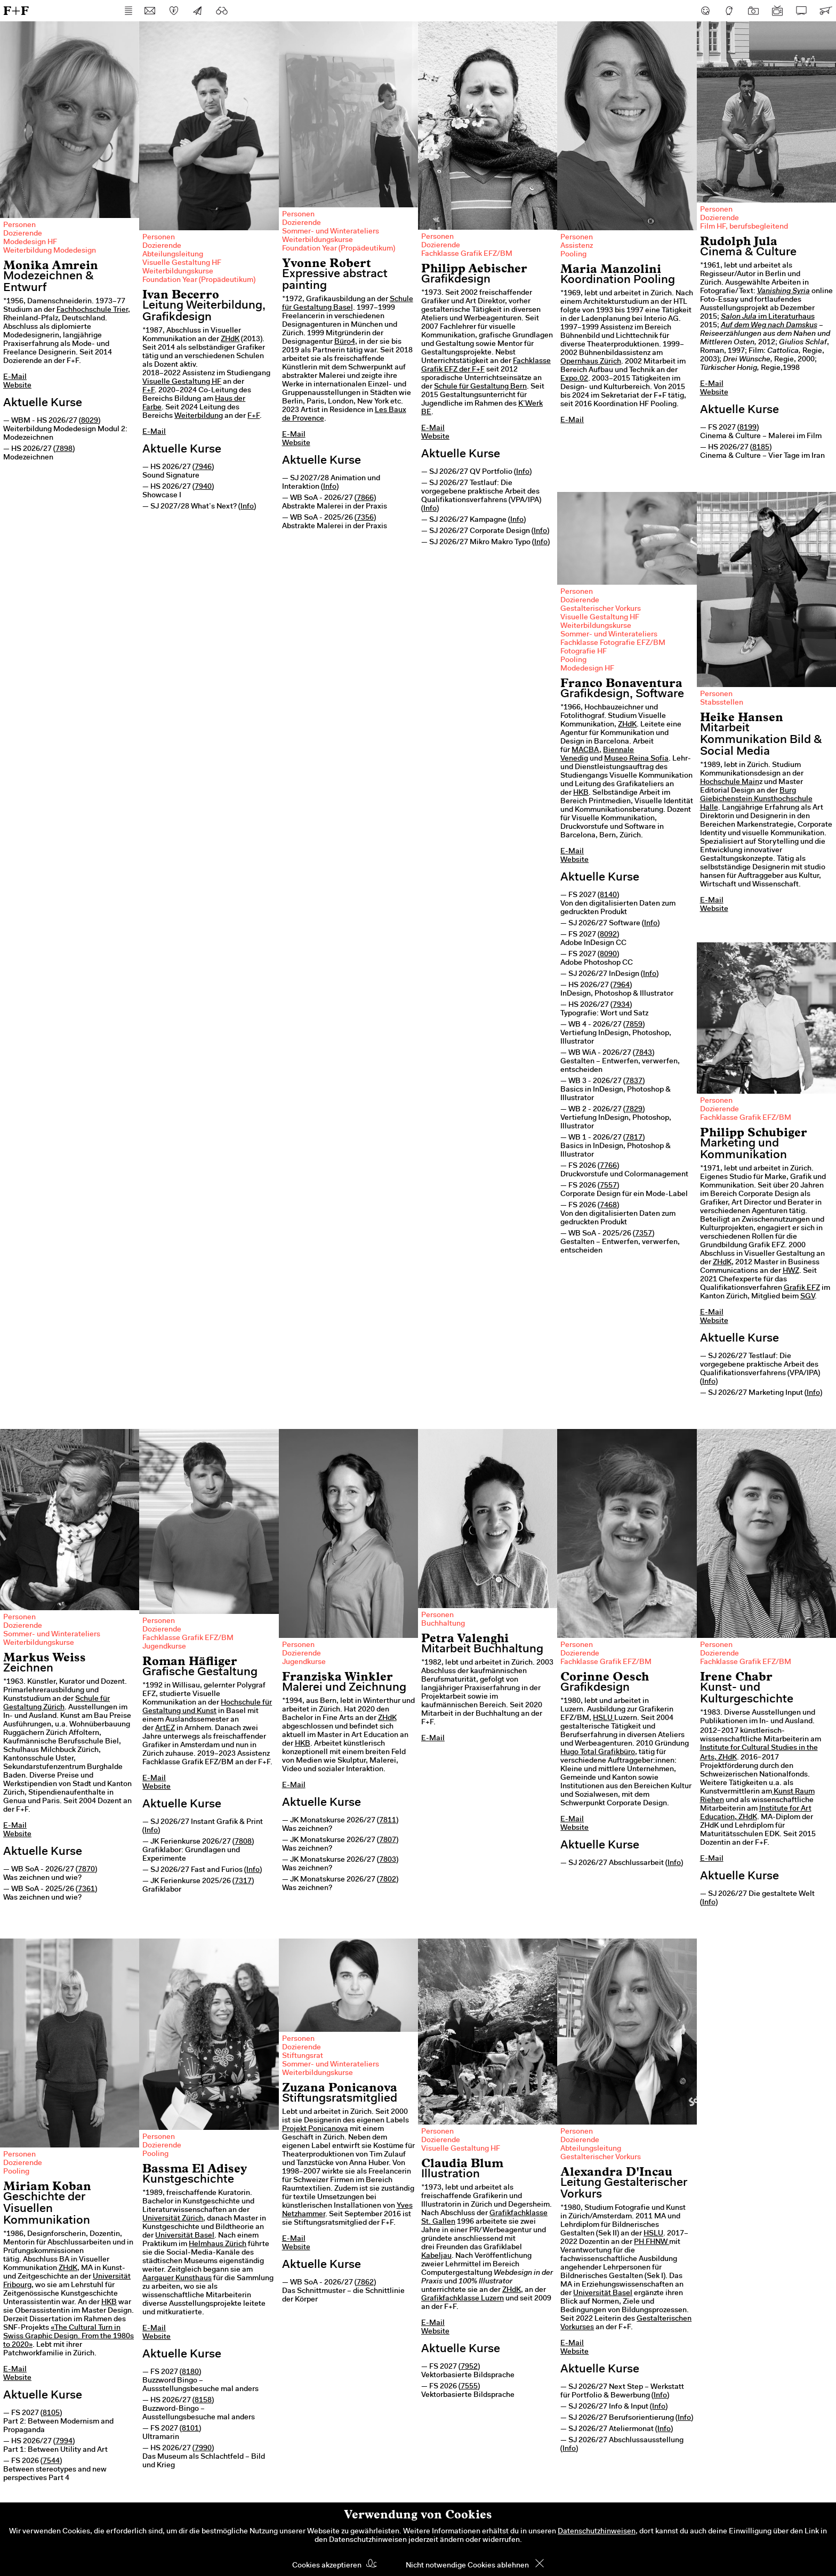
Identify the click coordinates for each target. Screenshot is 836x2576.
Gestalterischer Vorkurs (600, 609)
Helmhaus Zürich (217, 2244)
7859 (633, 1025)
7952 (469, 2367)
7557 (608, 1186)
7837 (633, 1081)
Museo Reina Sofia (636, 759)
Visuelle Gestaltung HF (181, 263)
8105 (51, 2413)
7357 (643, 1234)
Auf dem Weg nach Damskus (769, 325)
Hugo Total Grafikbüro (597, 1752)
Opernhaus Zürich (590, 362)
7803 (387, 1860)
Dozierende (22, 234)
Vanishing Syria (783, 291)
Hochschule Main (729, 782)
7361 (86, 1889)
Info (247, 507)
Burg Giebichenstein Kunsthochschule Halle (756, 799)
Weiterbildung (198, 416)
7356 (365, 518)
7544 (51, 2461)
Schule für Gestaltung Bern (480, 387)
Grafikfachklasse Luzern (462, 2299)
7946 (203, 467)
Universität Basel (184, 2236)
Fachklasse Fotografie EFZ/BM (612, 643)
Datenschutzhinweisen (597, 2531)
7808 (243, 1842)
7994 (64, 2441)
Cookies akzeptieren (326, 2566)
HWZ (791, 1271)
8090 (608, 954)
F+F (16, 10)
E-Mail (15, 377)
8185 (760, 447)
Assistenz (576, 246)
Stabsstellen (721, 703)
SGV (807, 1297)
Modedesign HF (30, 242)
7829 (633, 1109)
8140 (608, 895)
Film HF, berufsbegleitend (744, 227)
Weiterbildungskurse (177, 272)
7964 (621, 985)
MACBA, (586, 750)
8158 (203, 2400)
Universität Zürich (172, 2219)
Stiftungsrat (302, 2056)
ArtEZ (165, 1728)
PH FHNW (651, 2242)
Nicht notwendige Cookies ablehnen (467, 2566)
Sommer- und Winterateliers (330, 232)
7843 (643, 1053)
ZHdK (230, 339)
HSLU (603, 1718)
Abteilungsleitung (172, 255)
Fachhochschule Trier (92, 310)
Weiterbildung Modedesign (49, 251)
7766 (608, 1166)
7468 (608, 1205)
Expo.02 (574, 379)
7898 (64, 449)
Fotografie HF (583, 652)
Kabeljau (436, 2256)
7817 (633, 1138)
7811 (387, 1820)
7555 (469, 2387)
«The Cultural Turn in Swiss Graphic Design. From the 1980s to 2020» (68, 2336)
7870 (86, 1870)
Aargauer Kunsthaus (177, 2278)
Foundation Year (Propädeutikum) (198, 280)
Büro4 (344, 342)
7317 (243, 1881)
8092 (608, 935)
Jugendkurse (164, 1647)
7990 (203, 2448)
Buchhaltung (443, 1624)
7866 (365, 498)
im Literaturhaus (768, 317)
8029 (89, 421)
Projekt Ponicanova (315, 2129)
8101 (190, 2429)
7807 (387, 1840)
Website (17, 386)
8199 (748, 428)
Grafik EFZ (802, 1288)
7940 (203, 487)
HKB (581, 793)
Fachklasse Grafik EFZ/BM (466, 254)
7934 (621, 1005)
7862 (365, 2283)
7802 (387, 1880)
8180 (190, 2372)
